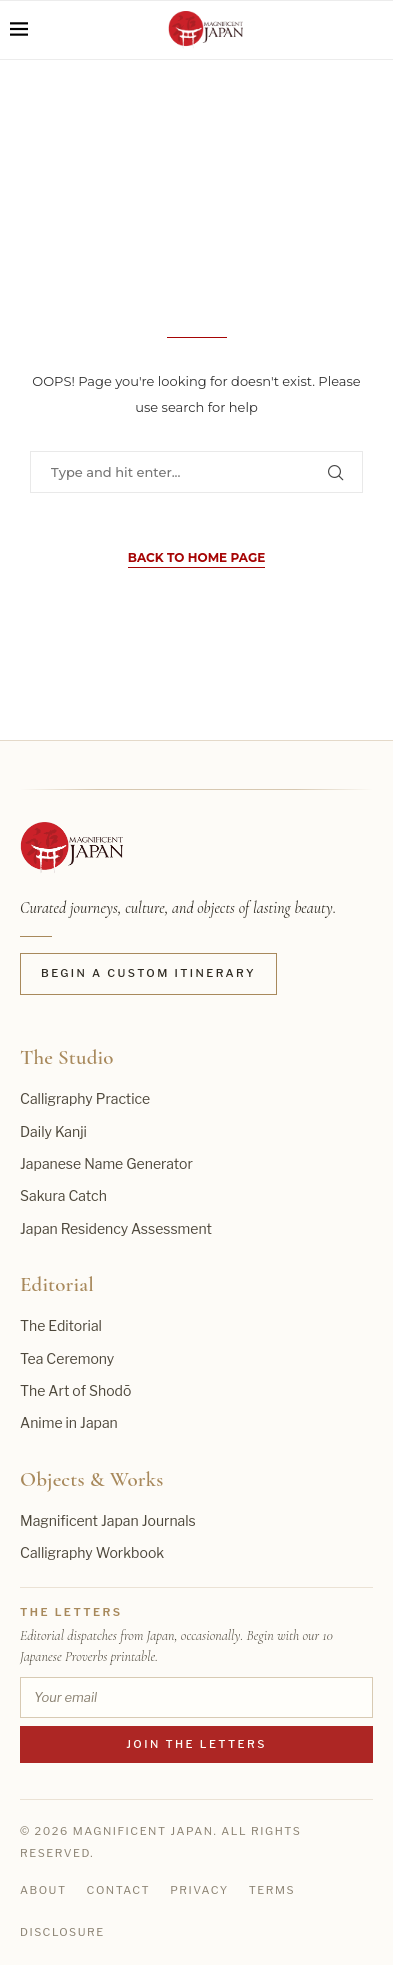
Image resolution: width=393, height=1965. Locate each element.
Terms (272, 1890)
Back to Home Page (196, 557)
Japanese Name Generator (106, 1163)
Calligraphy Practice (85, 1098)
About (43, 1890)
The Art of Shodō (75, 1390)
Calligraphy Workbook (92, 1552)
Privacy (199, 1890)
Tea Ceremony (67, 1358)
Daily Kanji (53, 1131)
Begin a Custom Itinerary (148, 973)
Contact (119, 1890)
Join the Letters (196, 1744)
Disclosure (62, 1932)
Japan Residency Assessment (116, 1228)
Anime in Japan (69, 1422)
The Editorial (61, 1325)
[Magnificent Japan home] (71, 848)
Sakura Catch (63, 1195)
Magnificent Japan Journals (108, 1520)
